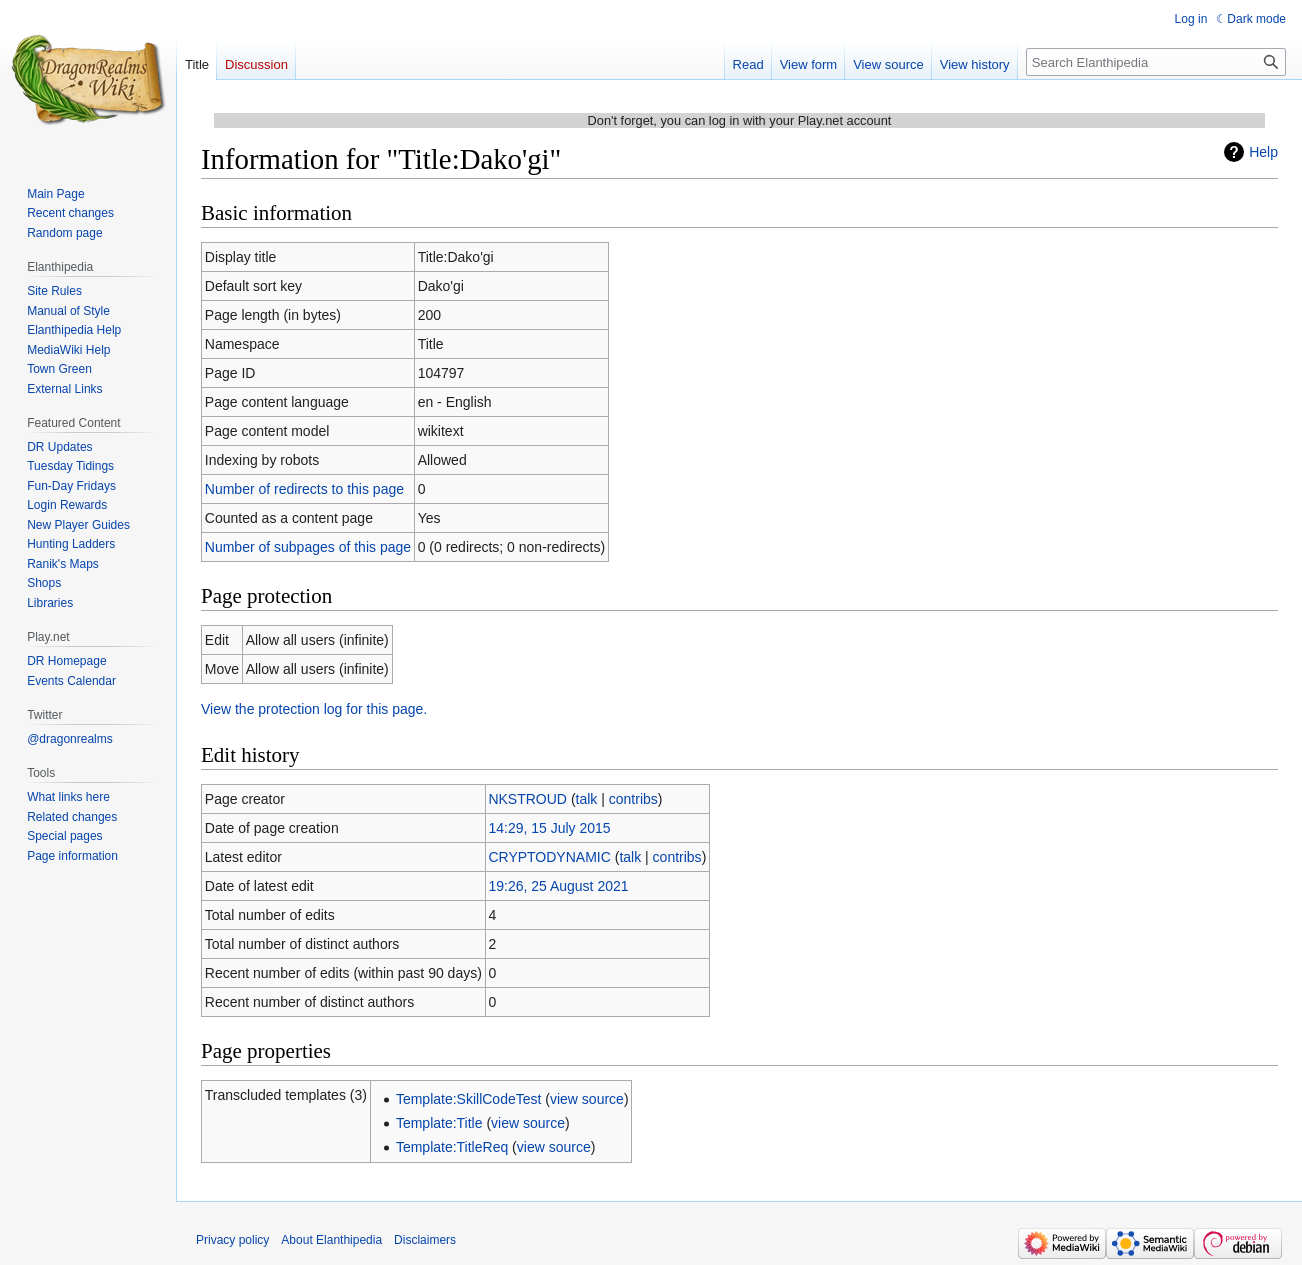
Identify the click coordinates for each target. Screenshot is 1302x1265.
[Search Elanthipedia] (1156, 62)
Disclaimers (425, 1240)
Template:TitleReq (452, 1147)
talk (587, 799)
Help (1263, 152)
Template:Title (439, 1123)
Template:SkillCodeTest (469, 1099)
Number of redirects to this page (304, 489)
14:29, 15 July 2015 (549, 828)
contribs (633, 799)
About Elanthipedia (331, 1240)
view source (587, 1099)
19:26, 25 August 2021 (558, 886)
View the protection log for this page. (314, 709)
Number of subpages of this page (308, 547)
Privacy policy (232, 1240)
